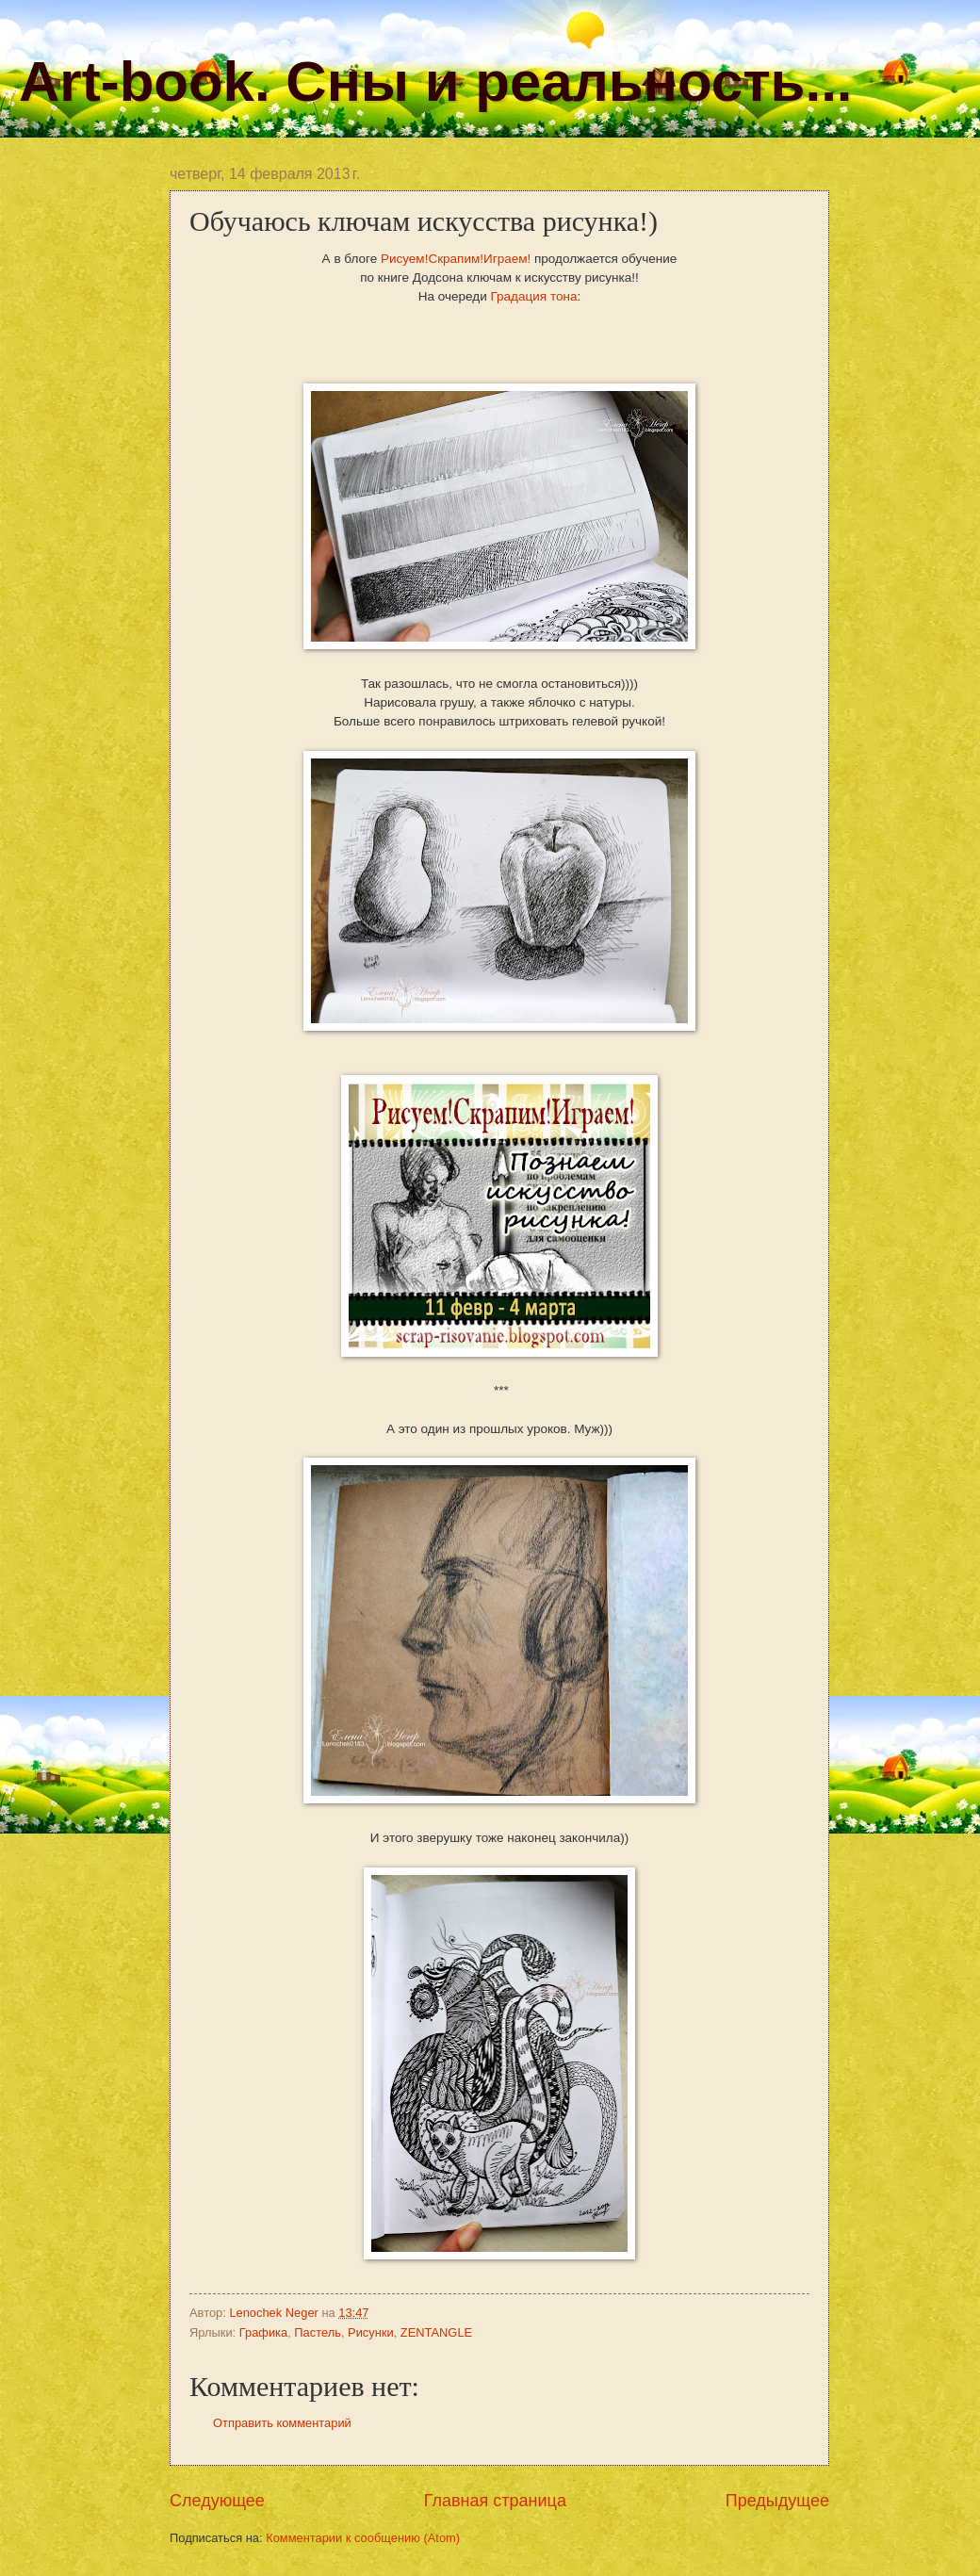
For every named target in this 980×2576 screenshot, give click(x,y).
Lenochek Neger (275, 2313)
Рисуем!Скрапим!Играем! (456, 259)
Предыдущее (777, 2500)
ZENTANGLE (436, 2332)
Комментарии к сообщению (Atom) (363, 2538)
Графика (263, 2332)
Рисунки (371, 2332)
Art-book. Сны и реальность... (435, 81)
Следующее (217, 2500)
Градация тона (534, 296)
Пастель (317, 2332)
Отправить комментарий (282, 2423)
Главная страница (495, 2500)
